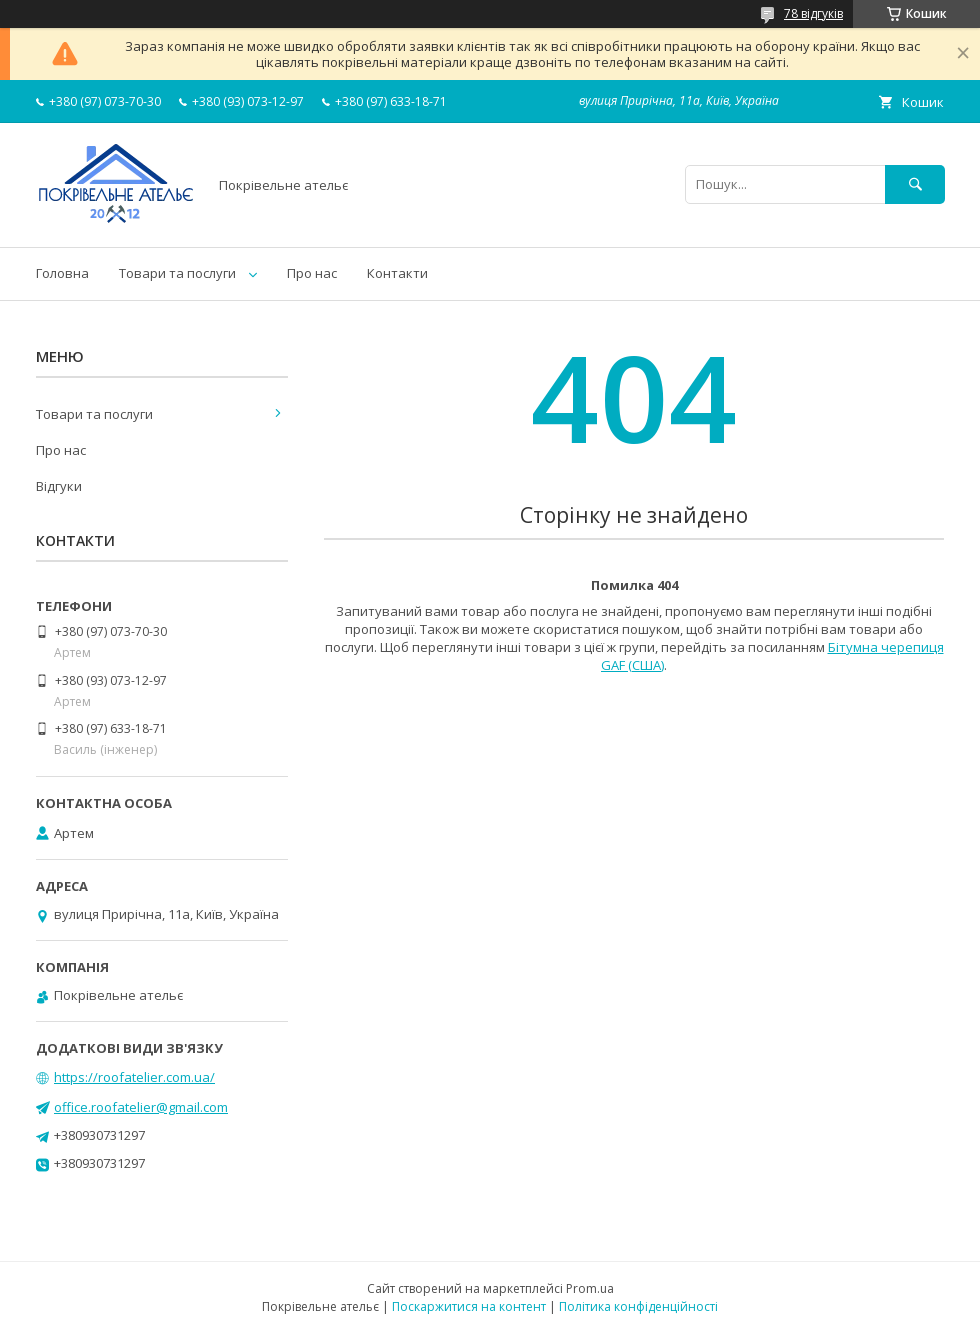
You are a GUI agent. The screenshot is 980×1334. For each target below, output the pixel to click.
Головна (62, 273)
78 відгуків (813, 13)
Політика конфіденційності (638, 1306)
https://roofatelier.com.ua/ (134, 1077)
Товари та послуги (177, 273)
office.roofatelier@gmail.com (141, 1107)
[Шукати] (915, 184)
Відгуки (59, 486)
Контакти (397, 273)
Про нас (312, 273)
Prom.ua (590, 1288)
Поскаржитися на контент (469, 1306)
